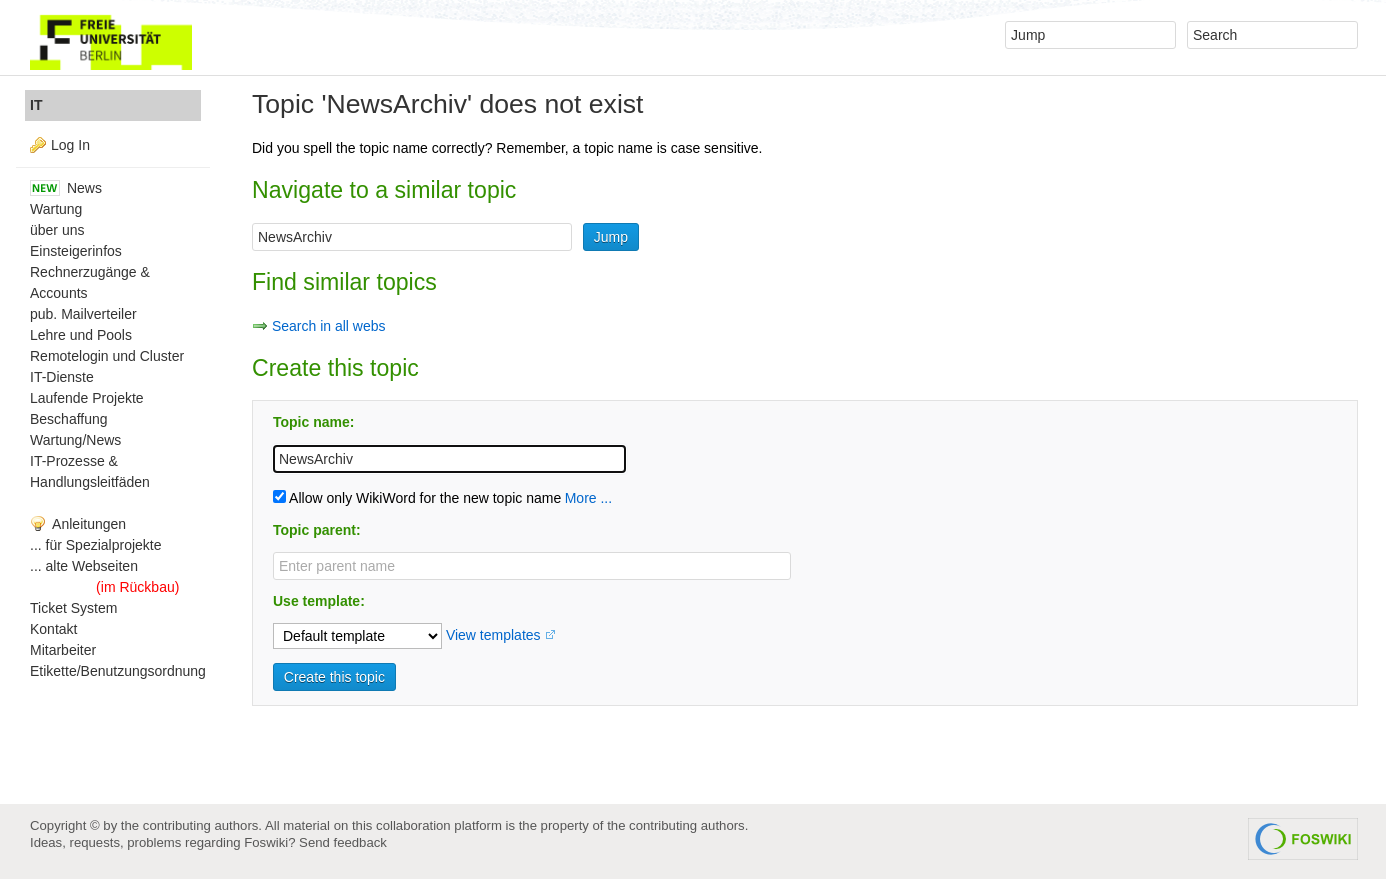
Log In (70, 145)
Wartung (56, 209)
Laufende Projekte (87, 398)
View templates (493, 635)
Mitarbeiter (63, 650)
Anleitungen (78, 524)
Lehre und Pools (81, 335)
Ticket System (73, 608)
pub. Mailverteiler (83, 314)
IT (36, 105)
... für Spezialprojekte (96, 545)
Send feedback (343, 842)
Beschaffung (69, 419)
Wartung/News (75, 440)
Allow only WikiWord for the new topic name (417, 498)
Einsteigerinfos (76, 251)
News (66, 188)
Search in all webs (329, 326)
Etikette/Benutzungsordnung (118, 671)
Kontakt (53, 629)
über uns (57, 230)
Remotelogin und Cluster (107, 356)
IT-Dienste (62, 377)
